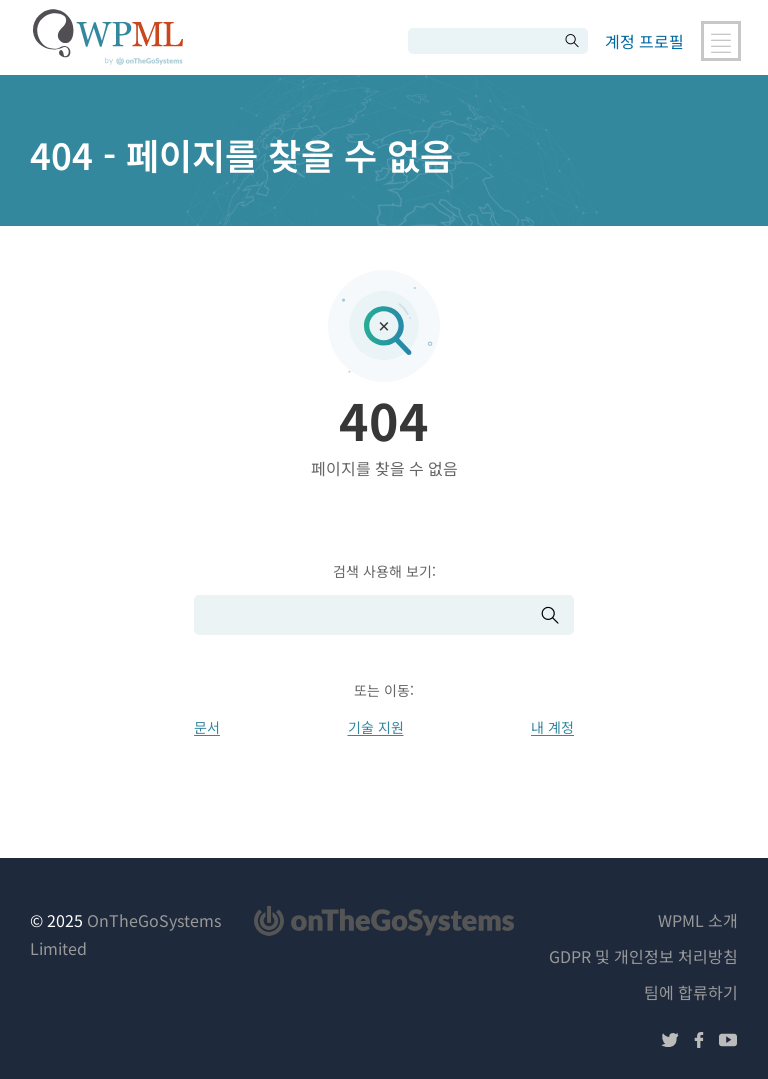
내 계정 (552, 727)
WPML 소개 (698, 920)
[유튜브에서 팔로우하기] (728, 1042)
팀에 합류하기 (691, 992)
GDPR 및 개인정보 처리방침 (643, 956)
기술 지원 (376, 727)
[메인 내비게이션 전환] (721, 41)
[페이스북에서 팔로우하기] (699, 1042)
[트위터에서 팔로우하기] (670, 1042)
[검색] (483, 41)
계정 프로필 (644, 41)
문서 (207, 727)
